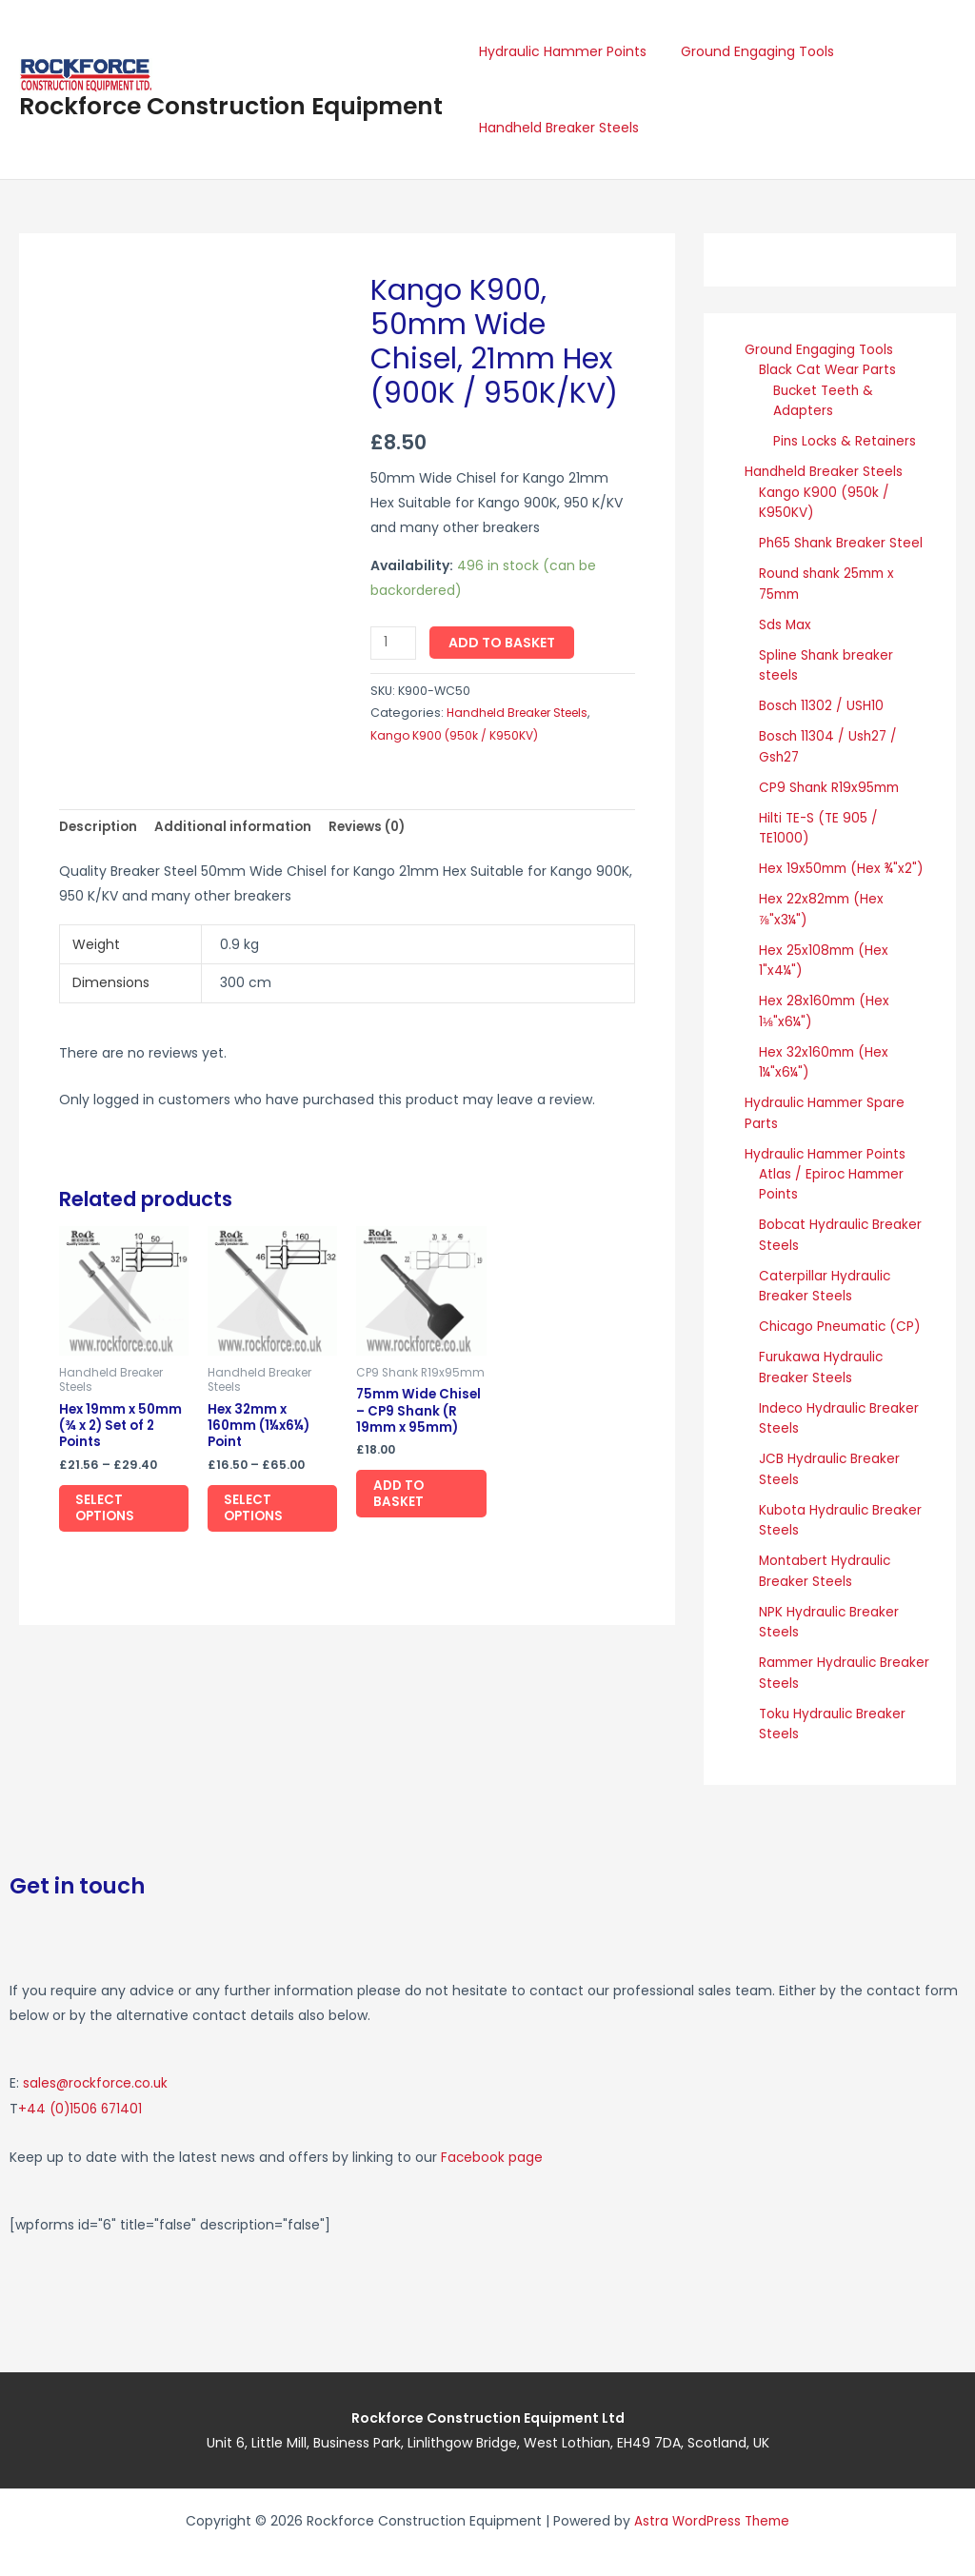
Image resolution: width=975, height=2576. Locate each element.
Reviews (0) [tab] (378, 828)
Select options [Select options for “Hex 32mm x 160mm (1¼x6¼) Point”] (262, 1514)
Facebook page (492, 2130)
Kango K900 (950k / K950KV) (455, 735)
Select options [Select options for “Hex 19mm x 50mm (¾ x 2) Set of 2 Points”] (114, 1514)
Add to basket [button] (406, 1500)
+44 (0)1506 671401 (82, 2082)
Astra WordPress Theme (712, 2493)
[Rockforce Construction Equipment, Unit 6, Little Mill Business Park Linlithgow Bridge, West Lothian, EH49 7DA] (731, 2257)
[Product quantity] (394, 643)
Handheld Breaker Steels (555, 127)
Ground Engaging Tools (746, 51)
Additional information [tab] (240, 828)
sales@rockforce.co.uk (97, 2058)
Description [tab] (100, 828)
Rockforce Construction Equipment (231, 106)
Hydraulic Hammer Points (559, 51)
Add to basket (503, 642)
